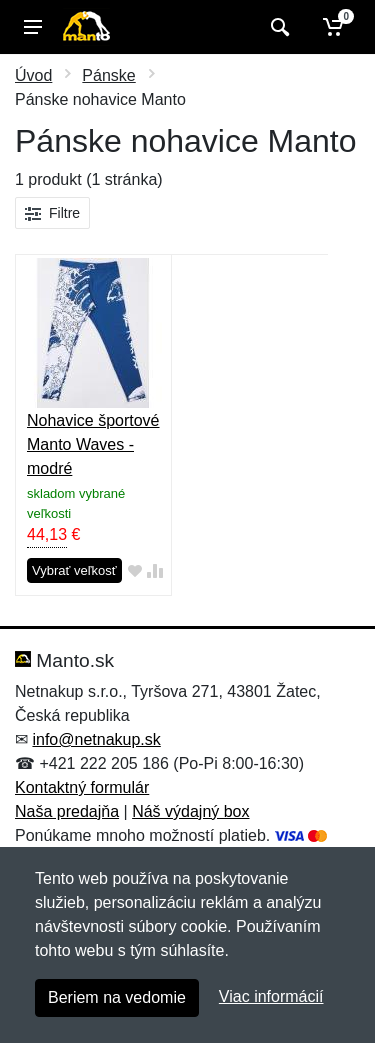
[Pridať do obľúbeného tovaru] (135, 571)
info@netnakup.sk (96, 739)
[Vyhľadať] (277, 27)
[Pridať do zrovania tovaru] (155, 571)
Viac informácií (271, 996)
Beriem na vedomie (117, 997)
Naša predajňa (67, 811)
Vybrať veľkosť (74, 570)
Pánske (108, 75)
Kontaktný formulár (82, 787)
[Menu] (33, 27)
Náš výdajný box (190, 811)
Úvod (33, 75)
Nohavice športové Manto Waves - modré (93, 444)
